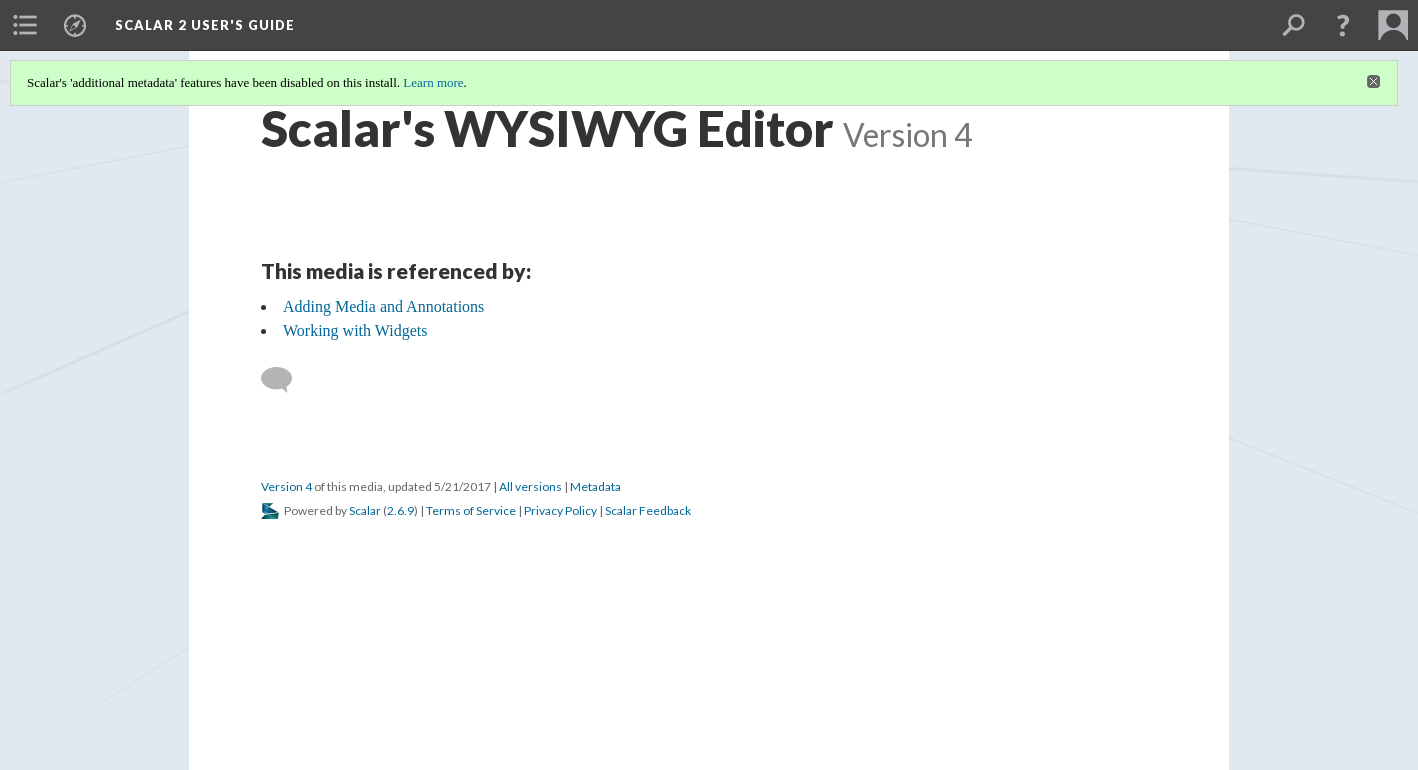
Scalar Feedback (648, 510)
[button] (1343, 25)
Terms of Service (471, 510)
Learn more (433, 82)
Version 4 (286, 486)
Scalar (365, 510)
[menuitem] (25, 25)
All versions (530, 486)
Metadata (595, 486)
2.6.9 (400, 510)
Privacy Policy (560, 510)
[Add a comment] (285, 380)
